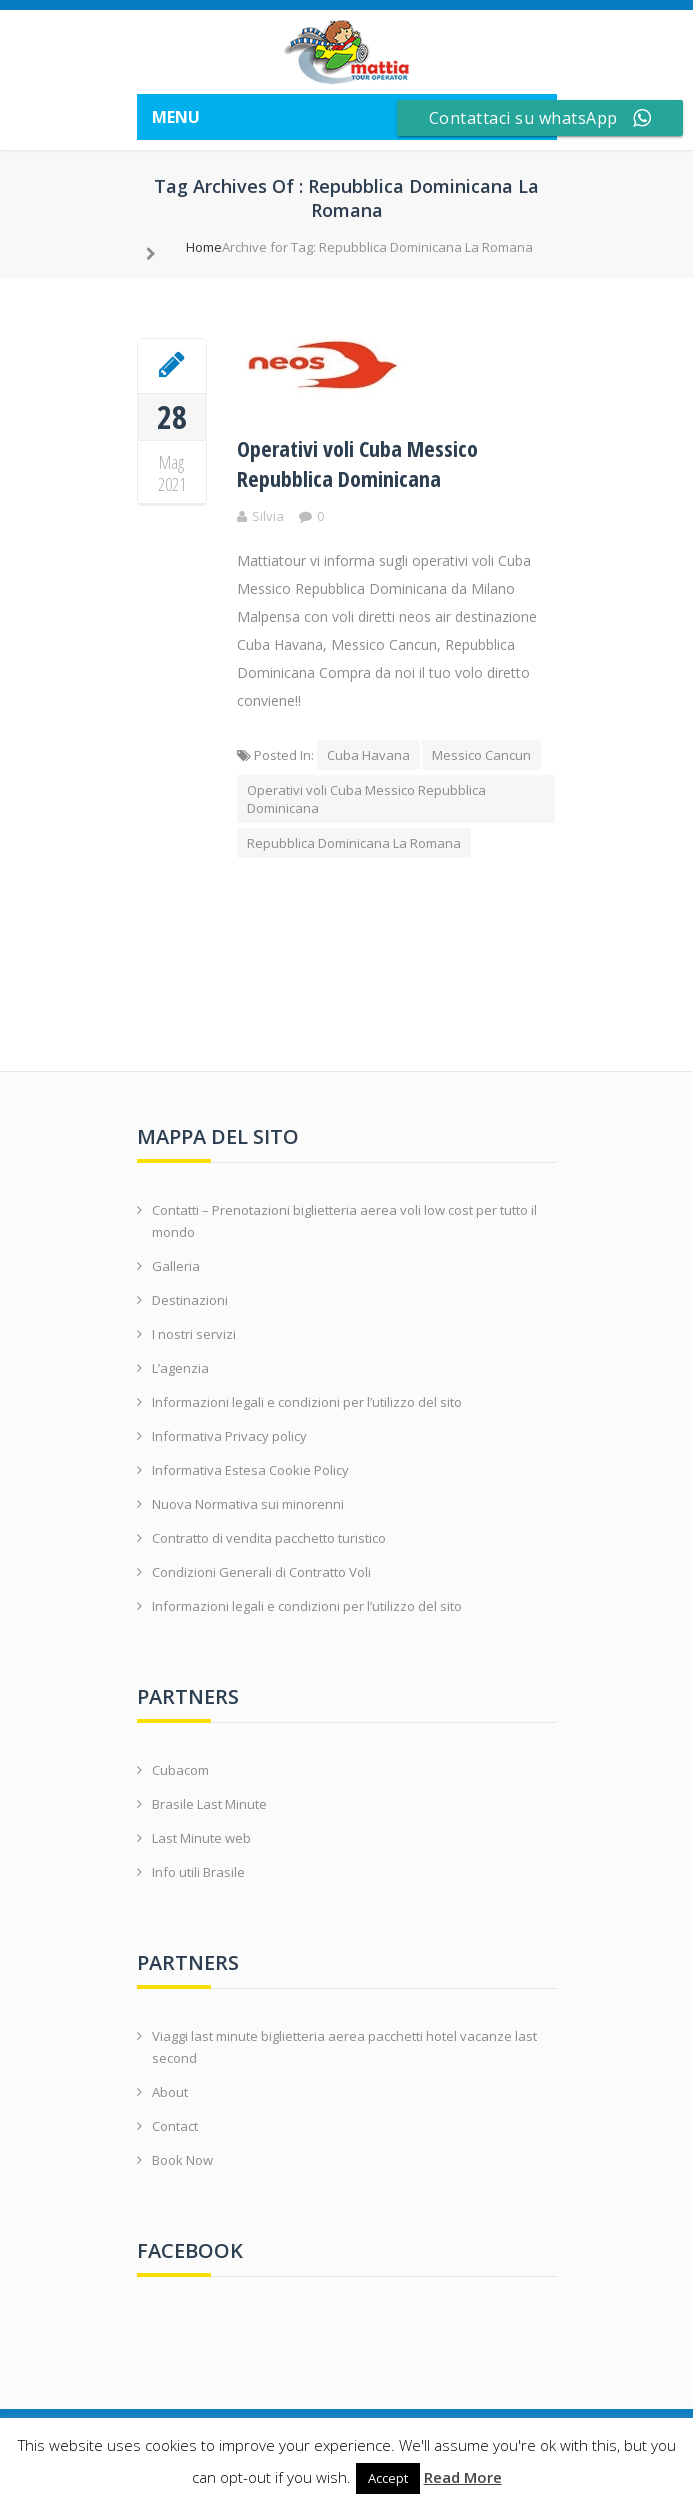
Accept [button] (388, 2478)
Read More (463, 2477)
